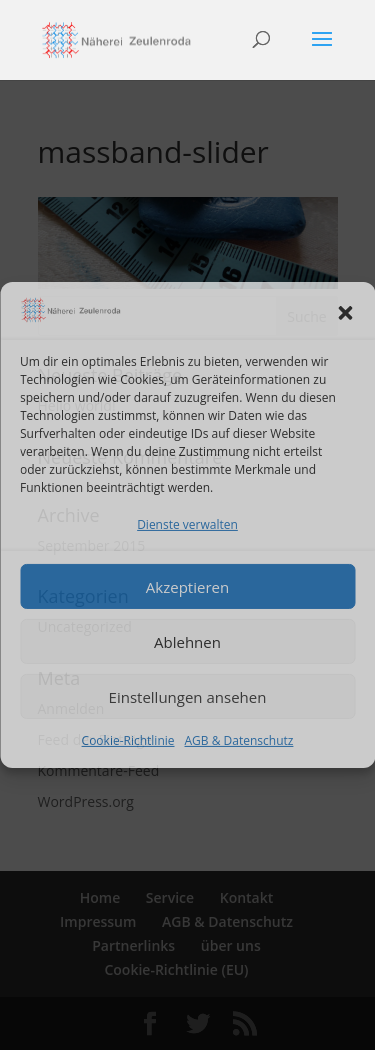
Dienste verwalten (187, 523)
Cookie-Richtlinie (128, 740)
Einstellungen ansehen (188, 697)
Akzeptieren (187, 587)
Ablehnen (187, 642)
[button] (345, 313)
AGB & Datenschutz (239, 740)
